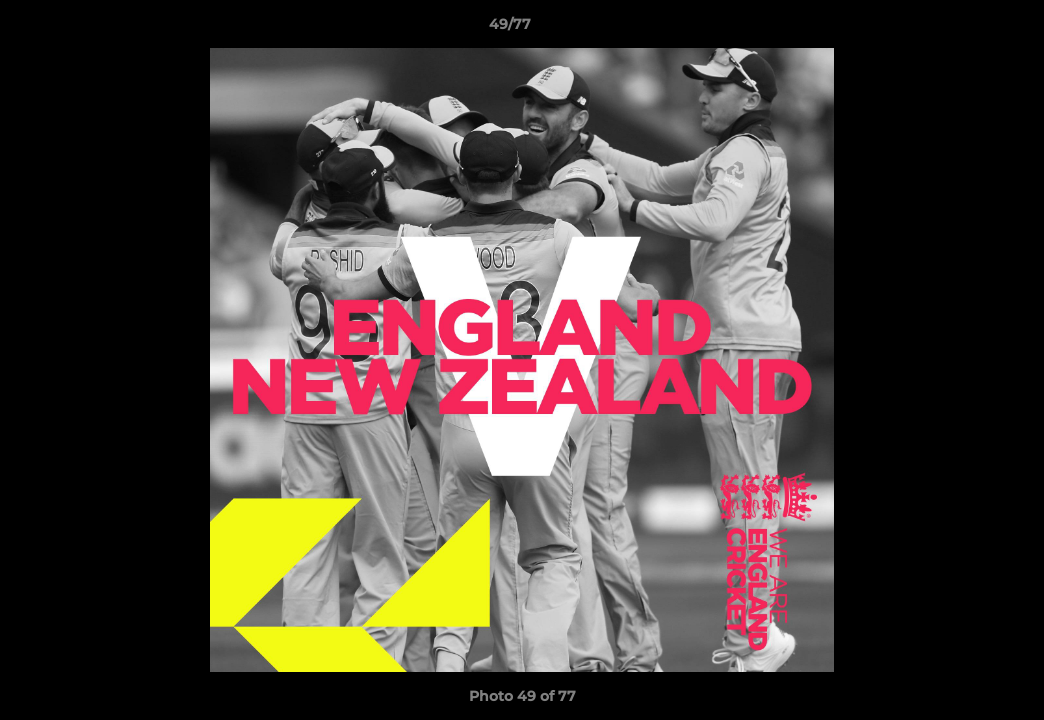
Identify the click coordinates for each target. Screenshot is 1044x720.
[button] (960, 29)
